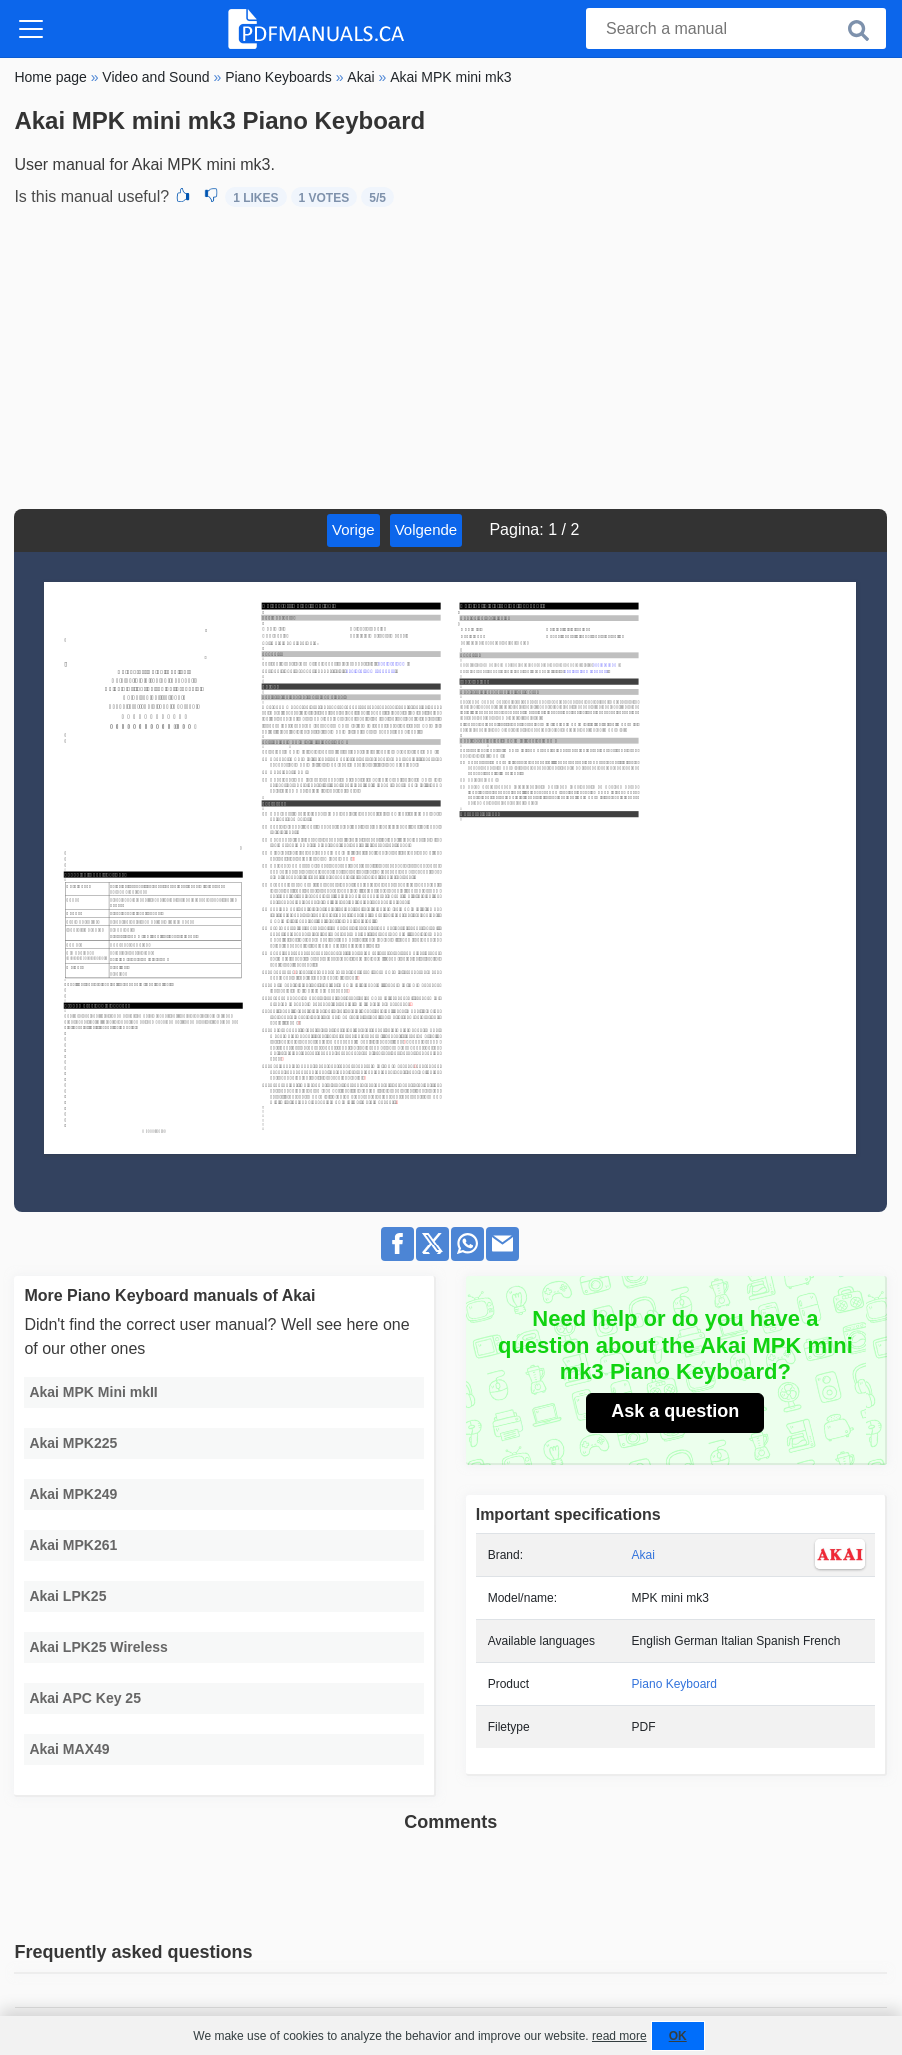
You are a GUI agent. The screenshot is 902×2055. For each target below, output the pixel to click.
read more (619, 2036)
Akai (643, 1555)
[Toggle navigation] (31, 29)
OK (678, 2036)
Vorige (353, 529)
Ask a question (675, 1411)
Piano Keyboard (674, 1684)
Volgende (426, 529)
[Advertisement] (450, 359)
